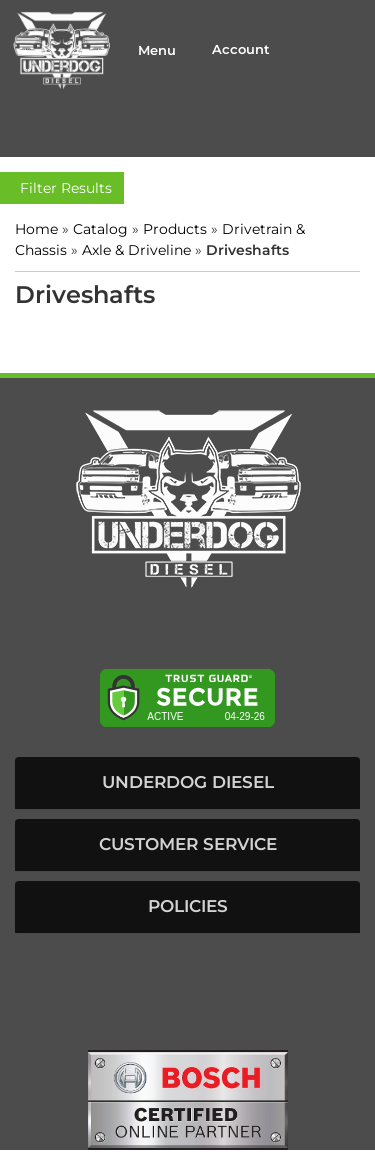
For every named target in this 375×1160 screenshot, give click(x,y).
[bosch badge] (188, 1098)
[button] (187, 783)
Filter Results (62, 188)
